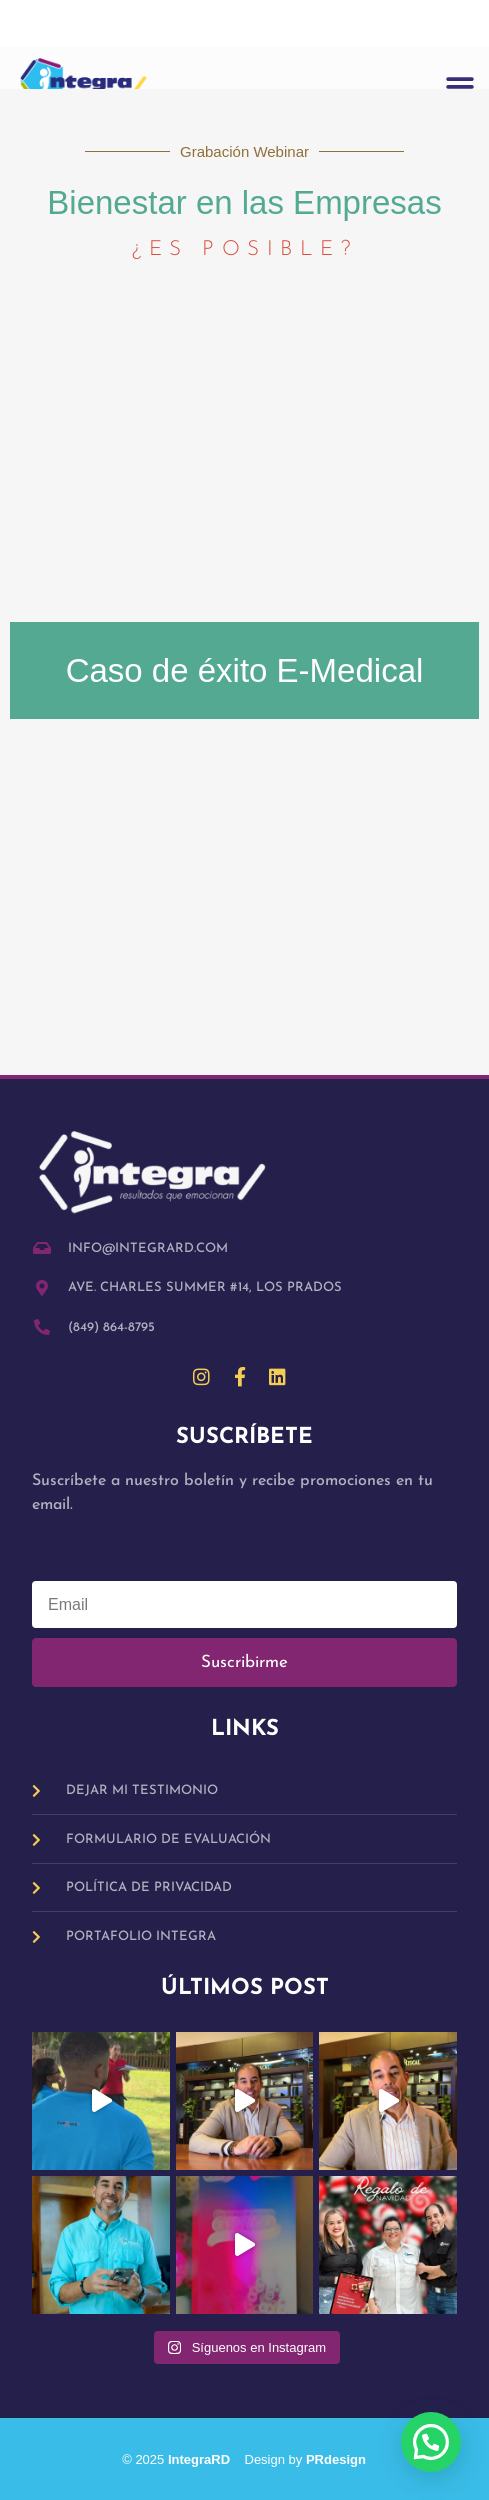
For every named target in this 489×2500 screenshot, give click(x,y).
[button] (460, 86)
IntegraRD (206, 2459)
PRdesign (336, 2459)
